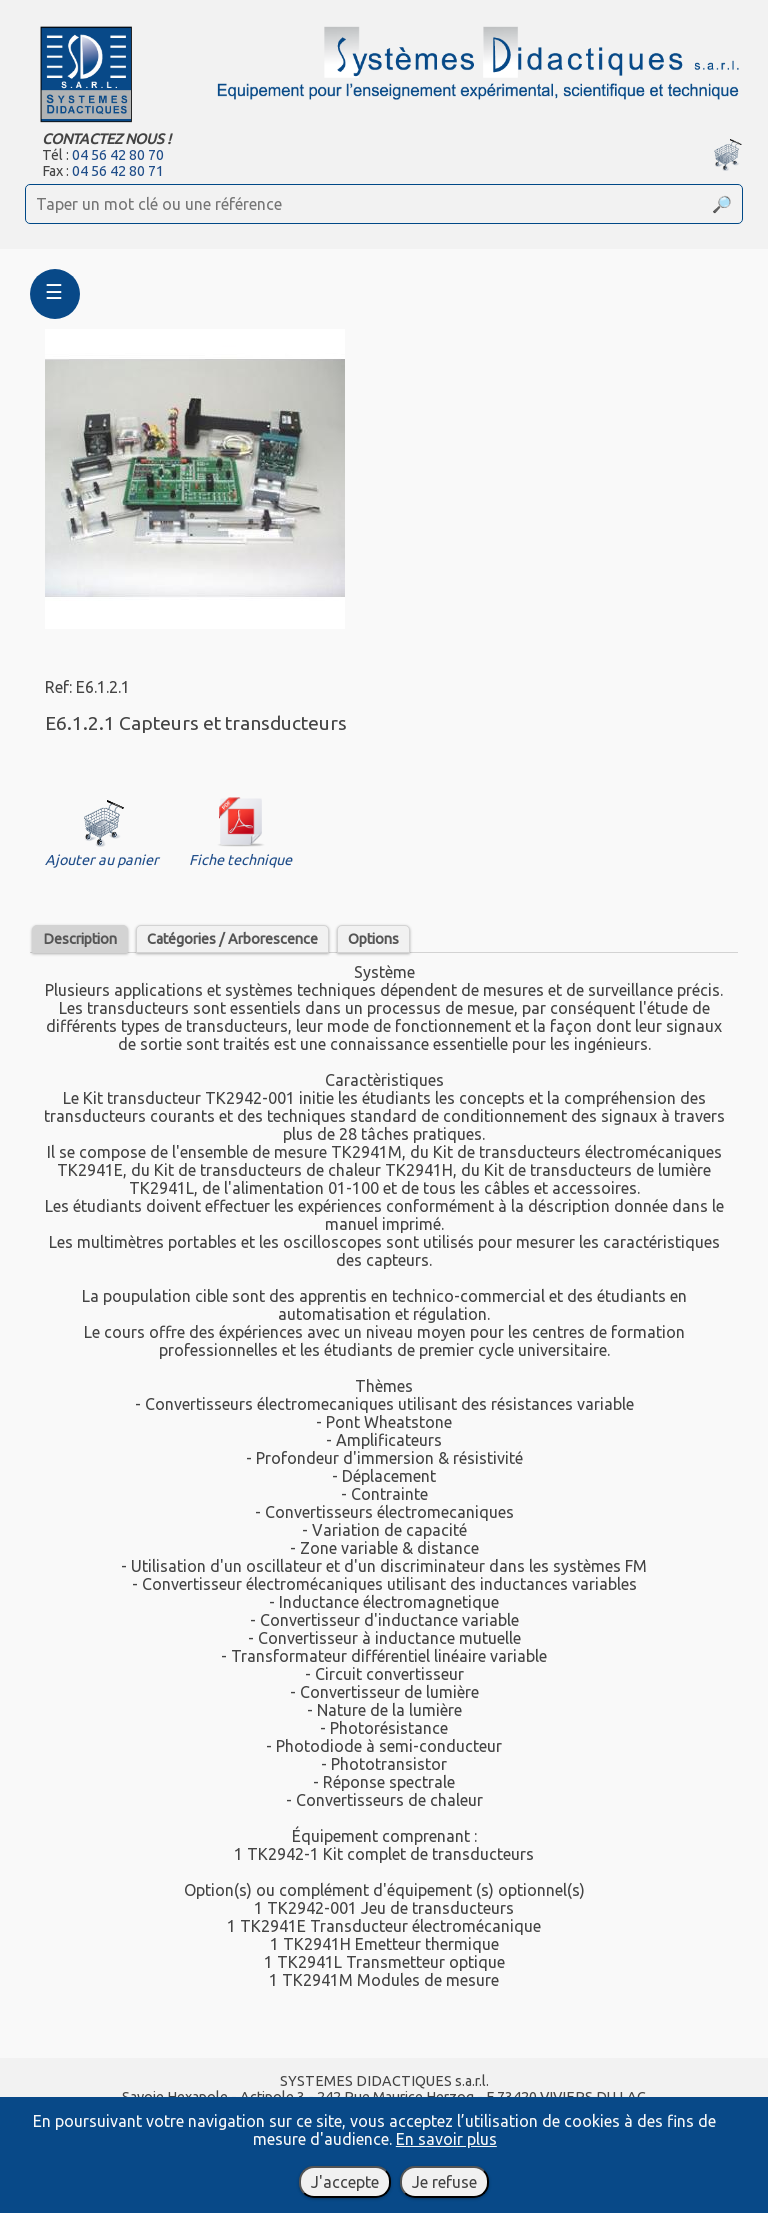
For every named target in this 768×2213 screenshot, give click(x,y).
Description (80, 939)
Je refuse (444, 2182)
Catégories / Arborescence (232, 939)
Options (373, 939)
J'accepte (345, 2182)
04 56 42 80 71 (118, 171)
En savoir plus (446, 2139)
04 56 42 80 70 (118, 155)
